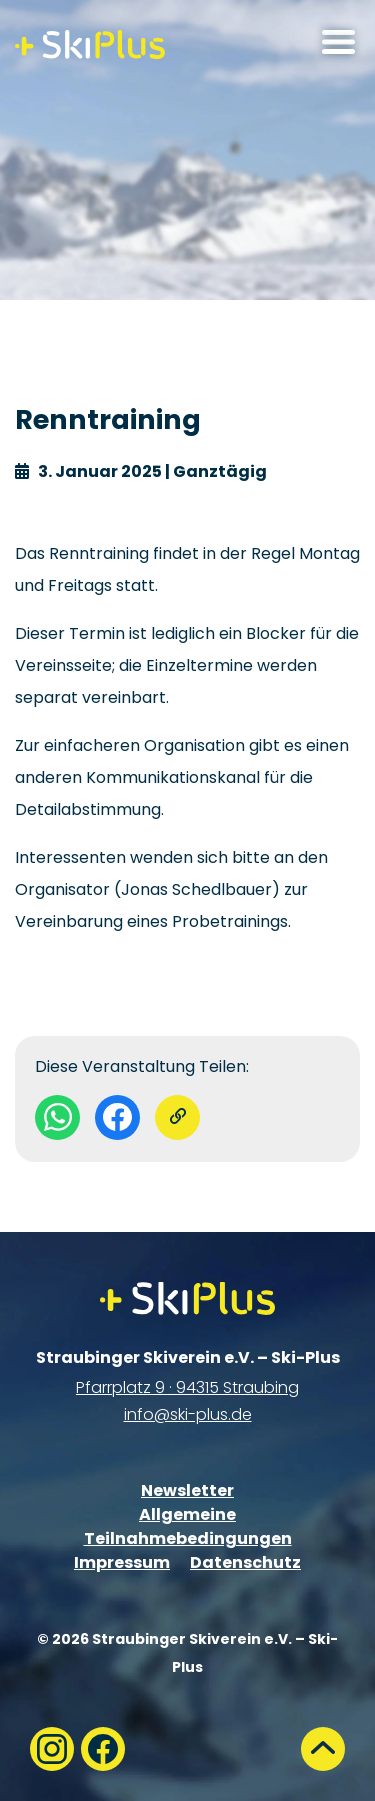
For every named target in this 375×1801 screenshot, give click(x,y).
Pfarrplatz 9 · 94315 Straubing (187, 1387)
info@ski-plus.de (188, 1414)
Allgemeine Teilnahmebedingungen (188, 1526)
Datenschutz (245, 1562)
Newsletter (187, 1490)
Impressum (122, 1562)
